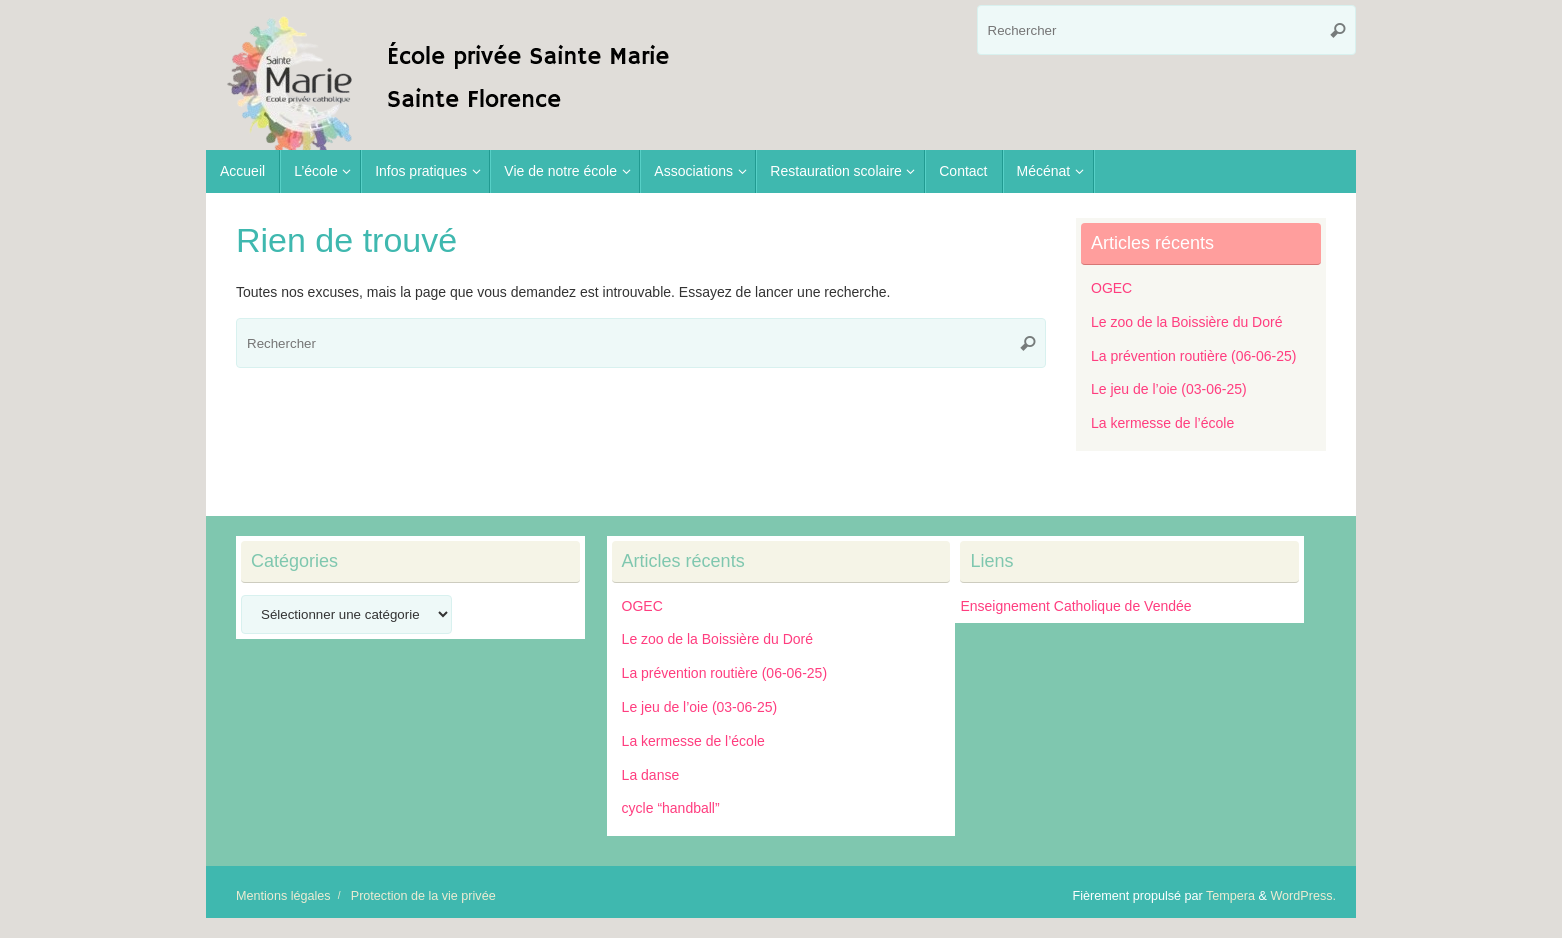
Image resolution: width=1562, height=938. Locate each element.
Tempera (1230, 896)
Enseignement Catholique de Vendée (1075, 606)
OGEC (1111, 288)
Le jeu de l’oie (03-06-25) (1169, 389)
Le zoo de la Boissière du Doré (1186, 322)
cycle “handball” (671, 808)
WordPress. (1303, 896)
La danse (651, 775)
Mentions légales (283, 896)
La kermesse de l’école (1162, 423)
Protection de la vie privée (423, 896)
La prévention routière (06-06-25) (1193, 356)
